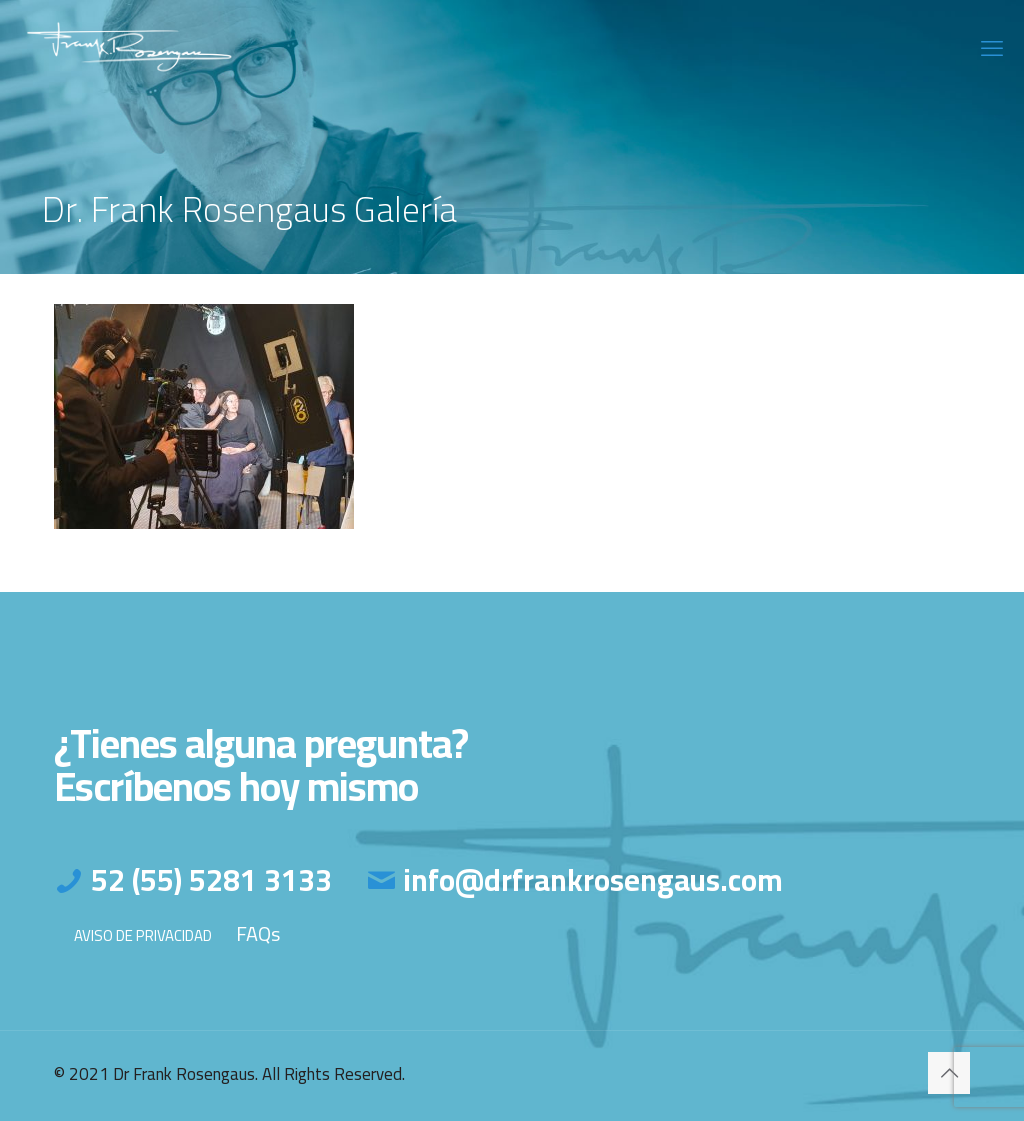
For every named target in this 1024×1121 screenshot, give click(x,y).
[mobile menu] (992, 48)
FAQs (258, 933)
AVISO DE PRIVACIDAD (143, 935)
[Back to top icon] (949, 1073)
